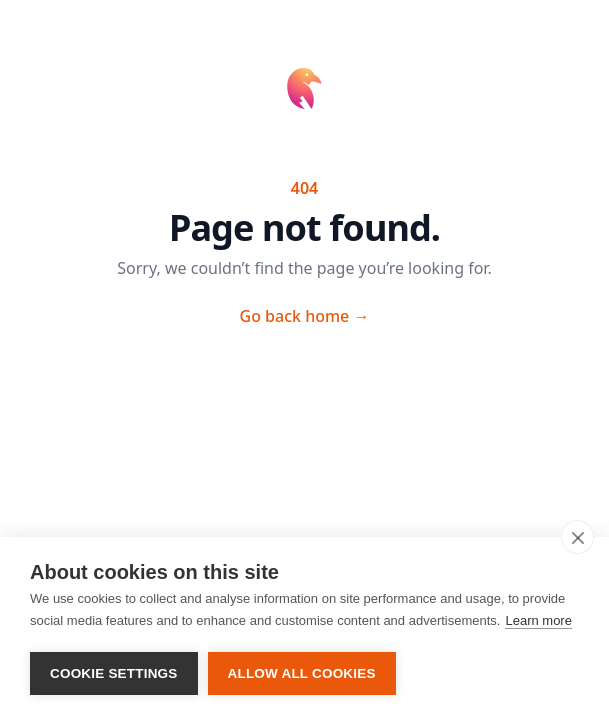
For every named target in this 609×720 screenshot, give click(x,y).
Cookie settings (114, 673)
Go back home (305, 316)
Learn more (538, 620)
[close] (577, 537)
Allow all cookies (302, 673)
